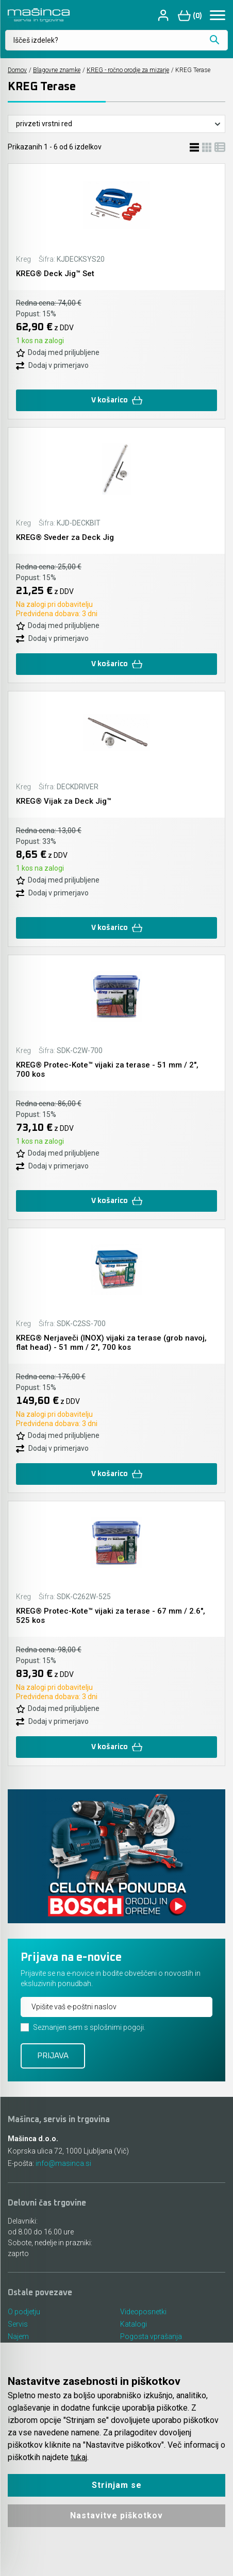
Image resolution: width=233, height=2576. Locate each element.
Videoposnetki (143, 2312)
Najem (18, 2336)
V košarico (116, 400)
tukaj (79, 2457)
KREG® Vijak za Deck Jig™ (63, 801)
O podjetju (24, 2312)
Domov (17, 70)
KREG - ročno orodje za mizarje (128, 70)
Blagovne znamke (56, 70)
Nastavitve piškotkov (116, 2515)
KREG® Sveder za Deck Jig (65, 537)
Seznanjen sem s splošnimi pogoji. (89, 2027)
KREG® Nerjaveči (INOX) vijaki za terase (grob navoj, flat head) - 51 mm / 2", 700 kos (111, 1342)
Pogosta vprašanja (151, 2336)
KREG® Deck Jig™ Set (55, 273)
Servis (18, 2324)
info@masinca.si (63, 2163)
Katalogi (133, 2324)
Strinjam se (117, 2485)
